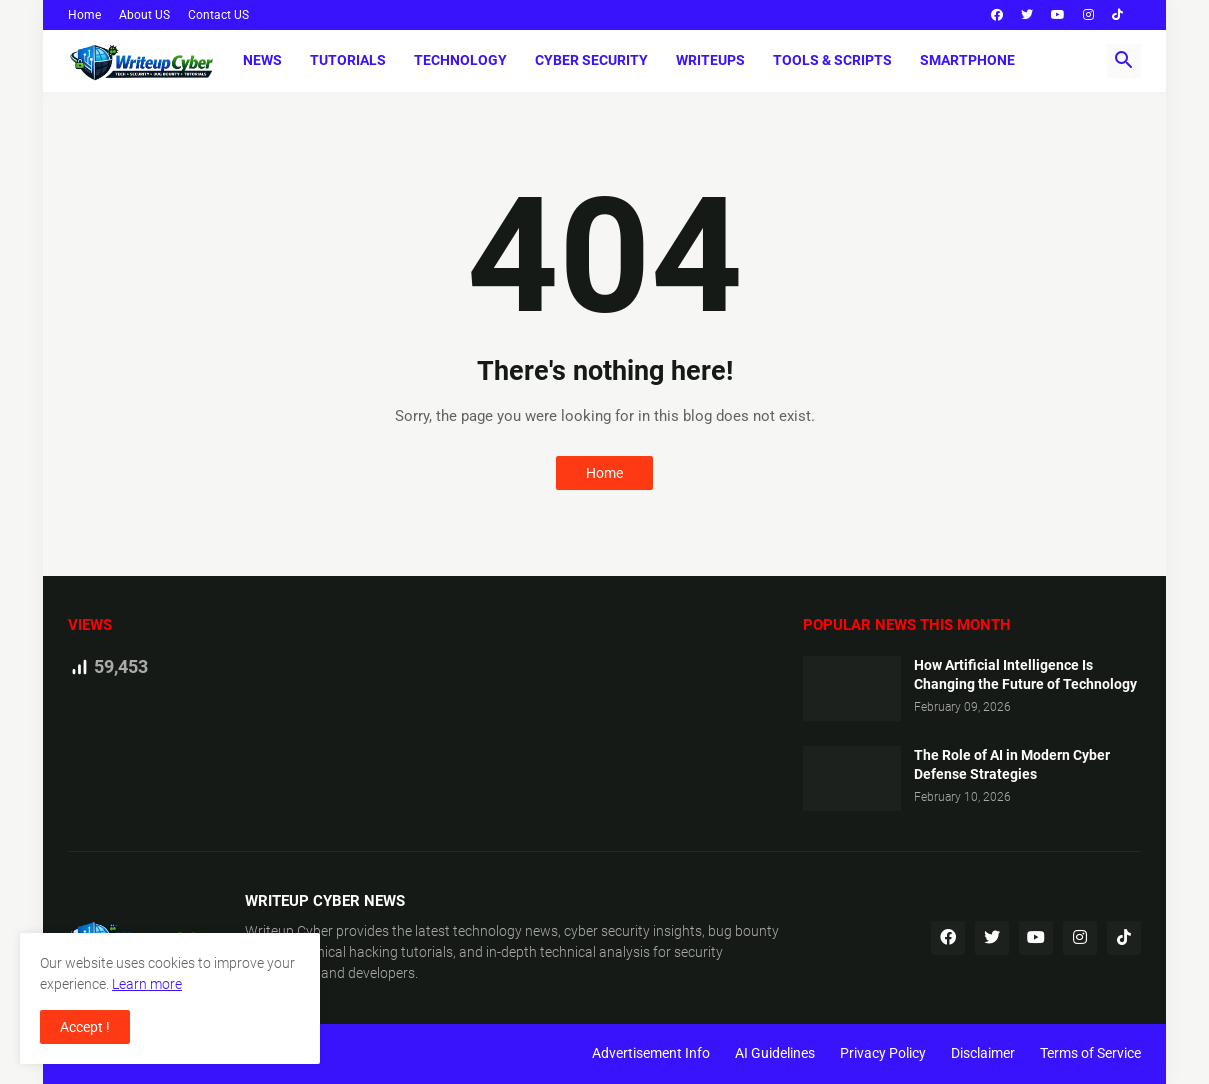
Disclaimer (983, 1053)
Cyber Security (591, 60)
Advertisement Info (651, 1053)
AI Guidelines (775, 1053)
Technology (460, 60)
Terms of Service (1090, 1053)
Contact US (218, 15)
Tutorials (348, 60)
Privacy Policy (883, 1053)
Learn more (147, 984)
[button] (1124, 61)
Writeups (710, 60)
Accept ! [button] (85, 1027)
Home (84, 15)
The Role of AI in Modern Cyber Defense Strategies (1012, 764)
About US (144, 15)
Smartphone (967, 60)
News (262, 60)
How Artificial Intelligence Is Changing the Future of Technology (1025, 674)
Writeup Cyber (289, 931)
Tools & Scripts (832, 60)
